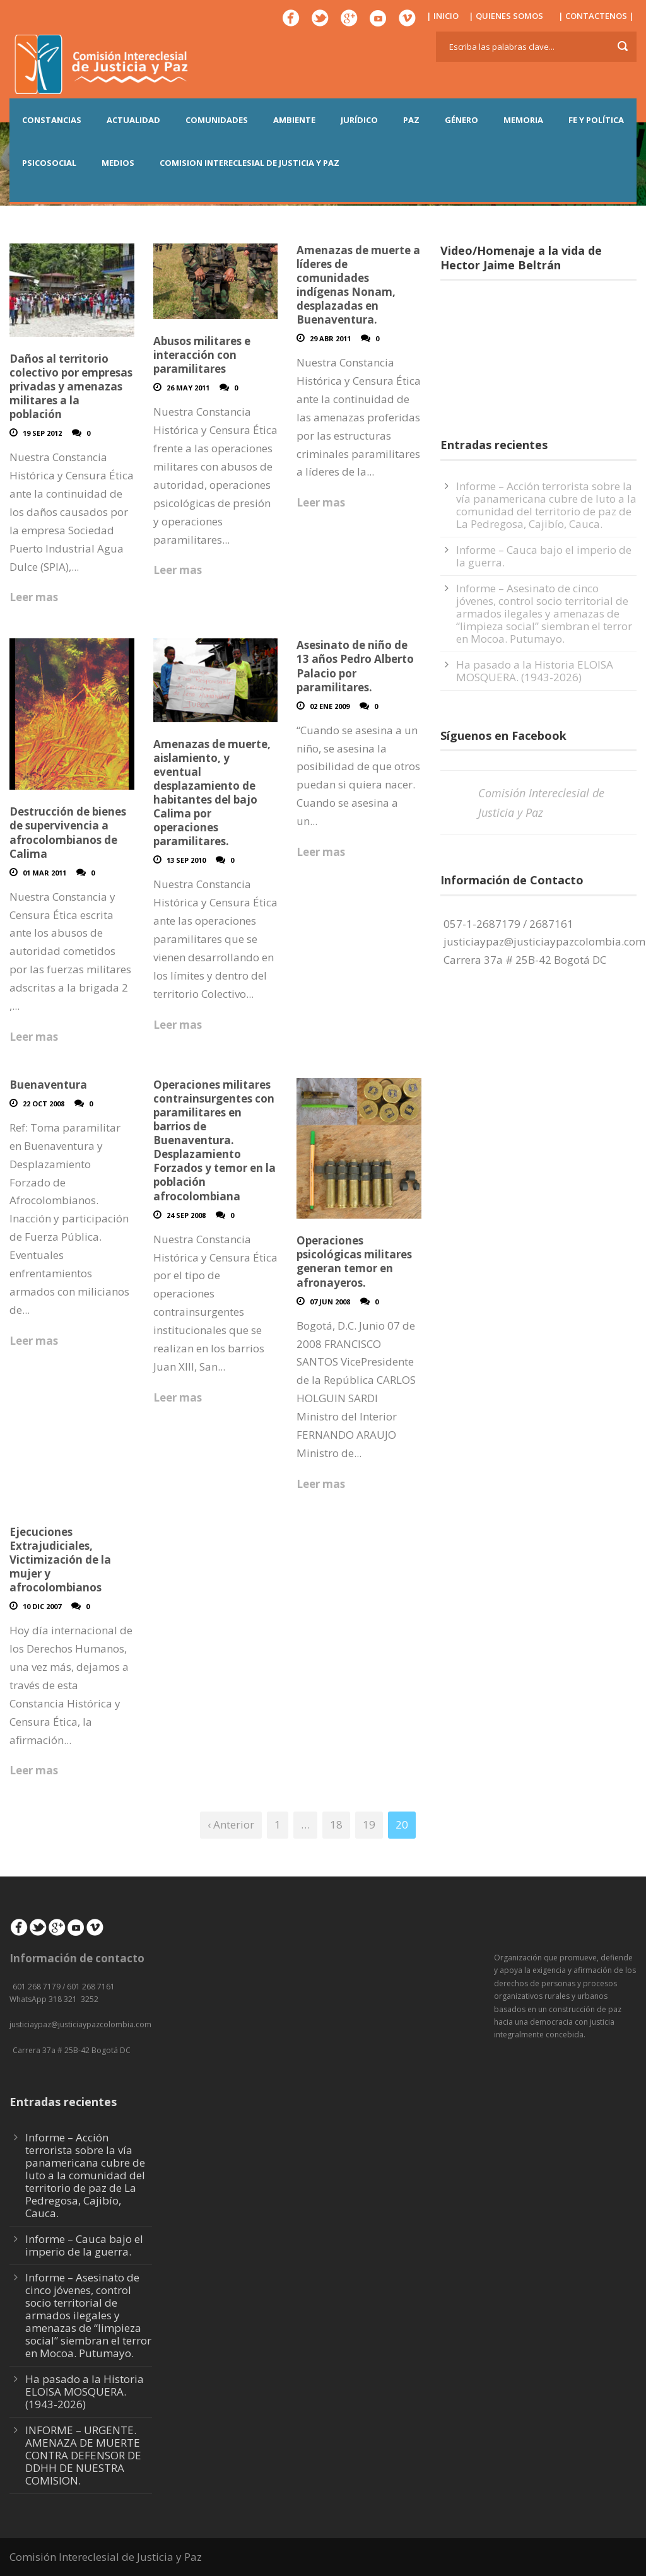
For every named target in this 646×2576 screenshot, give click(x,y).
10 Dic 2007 (42, 1606)
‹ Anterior (231, 1824)
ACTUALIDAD (133, 120)
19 (369, 1824)
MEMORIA (523, 120)
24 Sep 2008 (186, 1215)
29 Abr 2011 (330, 338)
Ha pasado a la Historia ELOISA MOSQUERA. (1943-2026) (534, 670)
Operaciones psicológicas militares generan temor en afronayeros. (354, 1261)
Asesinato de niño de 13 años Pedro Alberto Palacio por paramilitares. (355, 666)
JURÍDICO (359, 120)
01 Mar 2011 (44, 872)
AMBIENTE (294, 120)
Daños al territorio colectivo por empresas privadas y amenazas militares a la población (70, 386)
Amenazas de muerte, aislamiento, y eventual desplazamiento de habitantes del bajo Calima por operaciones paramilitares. (212, 793)
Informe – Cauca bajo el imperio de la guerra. (543, 556)
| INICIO (442, 15)
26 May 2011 (188, 387)
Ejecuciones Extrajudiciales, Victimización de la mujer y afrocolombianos (60, 1560)
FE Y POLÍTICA (596, 120)
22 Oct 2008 (43, 1103)
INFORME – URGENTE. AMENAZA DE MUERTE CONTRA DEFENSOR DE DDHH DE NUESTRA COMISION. (83, 2455)
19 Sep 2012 (42, 433)
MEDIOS (118, 162)
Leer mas (33, 597)
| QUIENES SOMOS (506, 15)
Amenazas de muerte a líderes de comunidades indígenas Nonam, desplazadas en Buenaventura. (358, 285)
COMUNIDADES (216, 120)
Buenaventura (48, 1084)
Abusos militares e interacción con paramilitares (201, 355)
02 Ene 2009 (329, 706)
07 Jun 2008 (330, 1301)
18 (336, 1824)
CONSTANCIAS (51, 120)
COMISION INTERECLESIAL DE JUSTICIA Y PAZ (249, 162)
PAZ (411, 120)
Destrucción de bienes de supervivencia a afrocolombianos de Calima (67, 832)
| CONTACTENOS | (596, 15)
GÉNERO (461, 120)
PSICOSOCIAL (49, 162)
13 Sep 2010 (186, 860)
